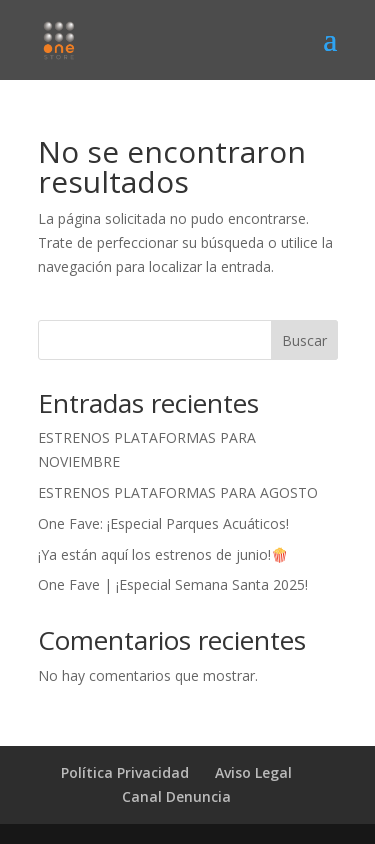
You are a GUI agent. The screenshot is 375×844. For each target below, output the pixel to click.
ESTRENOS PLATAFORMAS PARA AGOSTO (178, 492)
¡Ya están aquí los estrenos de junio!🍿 (163, 554)
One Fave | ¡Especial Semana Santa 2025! (173, 584)
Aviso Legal (253, 772)
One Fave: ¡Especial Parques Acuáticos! (163, 523)
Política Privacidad (125, 772)
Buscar (304, 340)
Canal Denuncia (176, 796)
